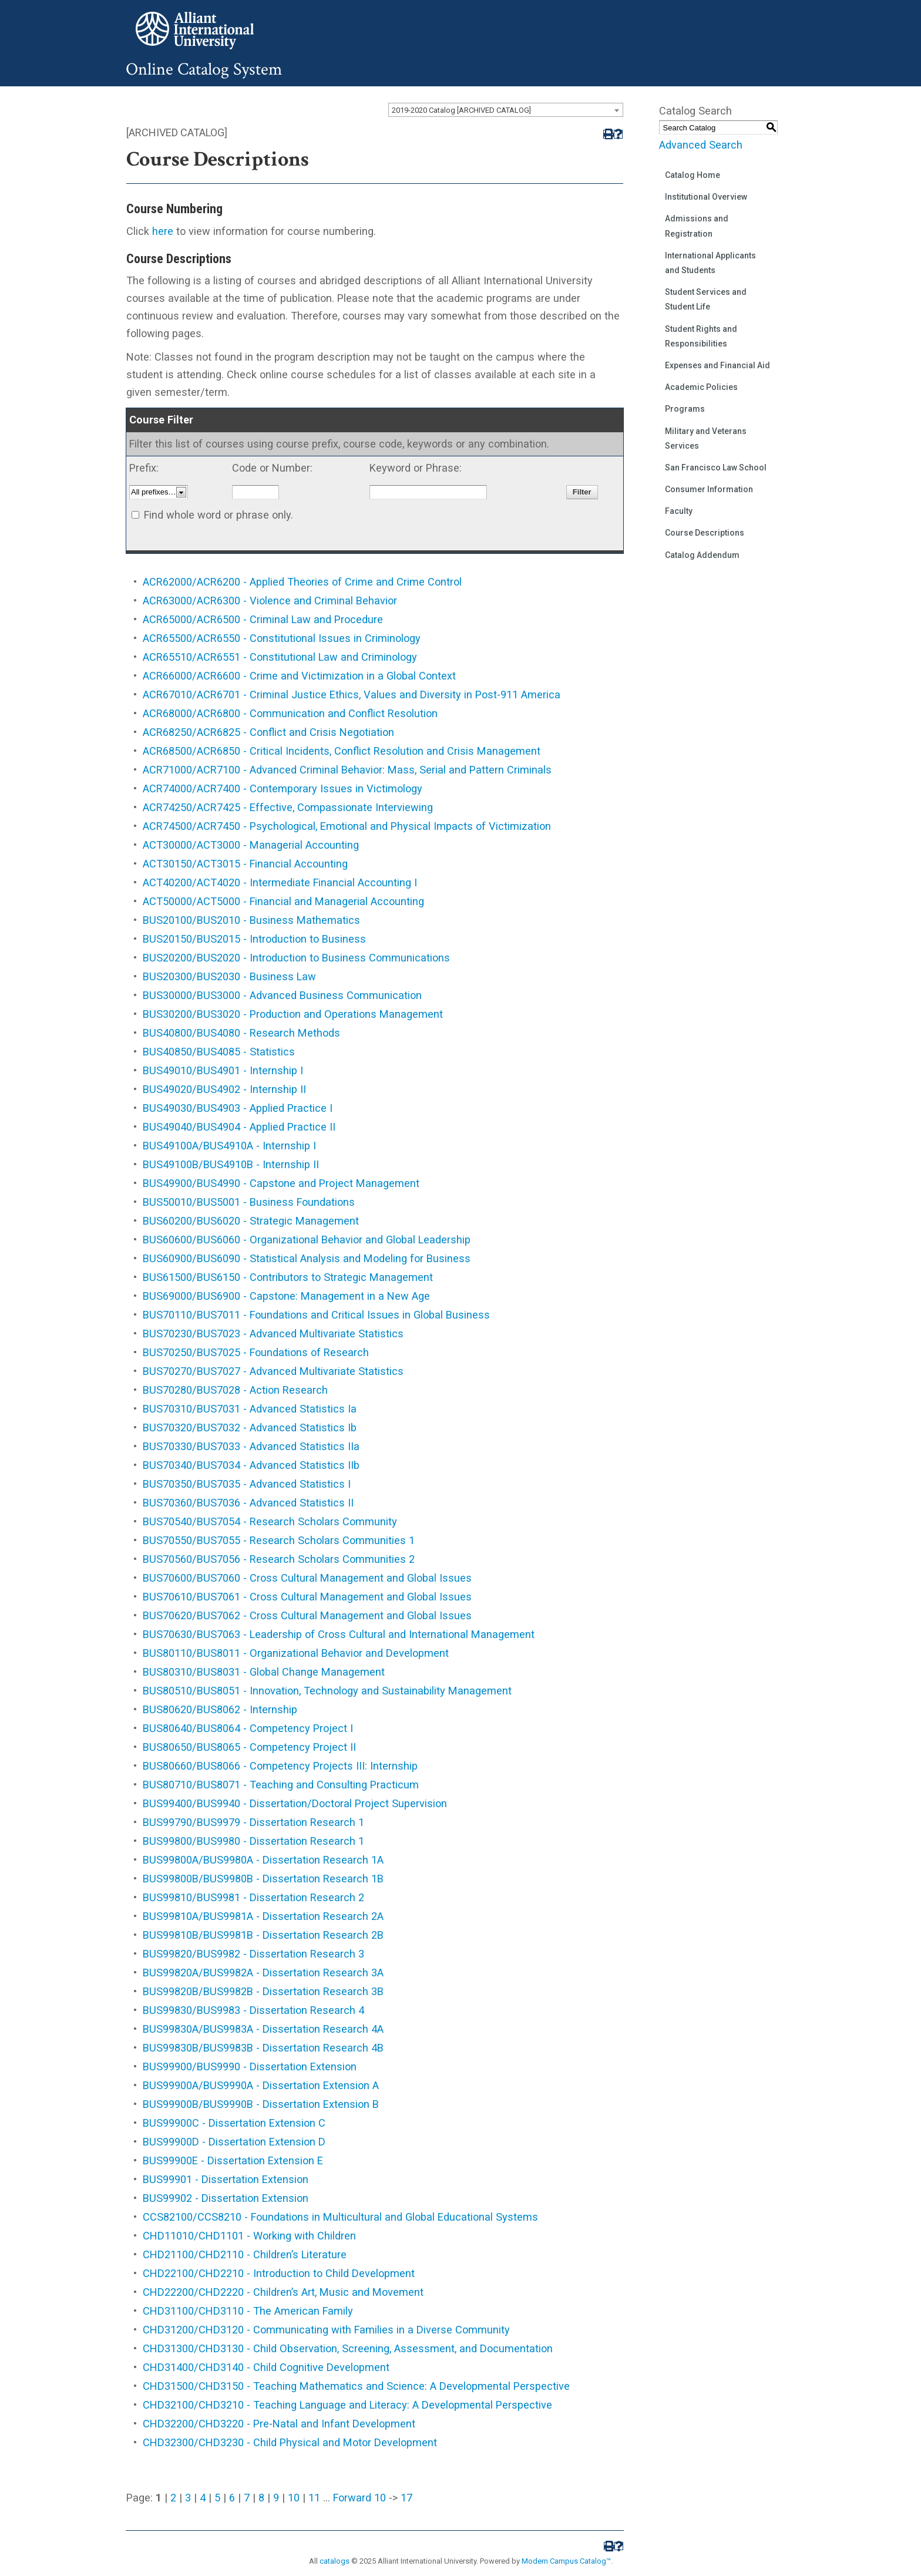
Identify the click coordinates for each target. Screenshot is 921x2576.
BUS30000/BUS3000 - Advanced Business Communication (282, 995)
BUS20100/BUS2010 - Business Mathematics (251, 920)
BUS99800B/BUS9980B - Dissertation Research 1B (263, 1878)
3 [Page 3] (188, 2497)
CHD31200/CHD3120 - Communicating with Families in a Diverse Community (326, 2329)
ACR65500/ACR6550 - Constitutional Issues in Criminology (282, 638)
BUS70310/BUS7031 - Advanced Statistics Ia (250, 1409)
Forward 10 (359, 2497)
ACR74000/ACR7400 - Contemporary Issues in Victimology (282, 788)
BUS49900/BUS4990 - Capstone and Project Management (281, 1183)
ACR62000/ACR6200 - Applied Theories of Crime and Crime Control (302, 582)
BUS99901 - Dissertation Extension (225, 2179)
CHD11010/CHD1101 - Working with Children (249, 2235)
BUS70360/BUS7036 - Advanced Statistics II (248, 1502)
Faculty (679, 511)
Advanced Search (700, 145)
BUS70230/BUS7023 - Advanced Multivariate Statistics (273, 1333)
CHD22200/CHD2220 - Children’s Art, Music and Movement (283, 2292)
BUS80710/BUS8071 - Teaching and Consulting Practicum (281, 1784)
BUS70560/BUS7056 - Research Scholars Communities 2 (279, 1559)
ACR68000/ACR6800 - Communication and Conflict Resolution (290, 713)
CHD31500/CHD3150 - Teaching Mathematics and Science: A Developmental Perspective (356, 2386)
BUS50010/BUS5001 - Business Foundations (249, 1202)
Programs (685, 408)
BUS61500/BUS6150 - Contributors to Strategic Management (288, 1277)
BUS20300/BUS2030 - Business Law (229, 976)
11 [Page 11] (314, 2497)
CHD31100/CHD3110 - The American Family (248, 2311)
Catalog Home (692, 175)
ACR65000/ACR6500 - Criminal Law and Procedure (263, 619)
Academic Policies (701, 387)
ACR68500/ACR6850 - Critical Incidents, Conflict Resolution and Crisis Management (341, 751)
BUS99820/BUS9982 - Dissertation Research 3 (253, 1954)
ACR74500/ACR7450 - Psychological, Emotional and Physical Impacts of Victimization (347, 826)
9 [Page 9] (276, 2497)
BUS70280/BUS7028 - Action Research (235, 1390)
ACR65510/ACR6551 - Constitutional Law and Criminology (280, 657)
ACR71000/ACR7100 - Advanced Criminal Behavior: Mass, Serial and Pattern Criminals (347, 770)
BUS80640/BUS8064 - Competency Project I (248, 1728)
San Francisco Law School (716, 467)
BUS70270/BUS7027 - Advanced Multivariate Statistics (273, 1371)
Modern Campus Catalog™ (566, 2561)
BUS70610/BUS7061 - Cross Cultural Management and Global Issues (307, 1596)
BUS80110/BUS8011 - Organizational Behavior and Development (296, 1653)
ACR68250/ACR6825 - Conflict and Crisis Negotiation (268, 732)
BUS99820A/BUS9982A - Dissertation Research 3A (263, 1972)
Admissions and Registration (696, 226)
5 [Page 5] (217, 2497)
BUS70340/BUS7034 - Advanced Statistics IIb (251, 1465)
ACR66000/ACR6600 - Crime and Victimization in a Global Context (299, 676)
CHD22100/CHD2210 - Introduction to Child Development (279, 2273)
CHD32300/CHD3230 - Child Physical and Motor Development (290, 2442)
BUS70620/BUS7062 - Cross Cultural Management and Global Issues (307, 1615)
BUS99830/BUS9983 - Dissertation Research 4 (253, 2010)
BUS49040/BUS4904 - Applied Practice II (239, 1127)
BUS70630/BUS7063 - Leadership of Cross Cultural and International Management (339, 1634)
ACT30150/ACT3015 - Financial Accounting (245, 863)
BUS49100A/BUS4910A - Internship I (229, 1145)
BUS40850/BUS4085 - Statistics (219, 1051)
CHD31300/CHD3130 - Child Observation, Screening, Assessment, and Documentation (348, 2348)
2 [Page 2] (173, 2497)
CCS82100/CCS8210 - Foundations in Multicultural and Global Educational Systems (340, 2217)
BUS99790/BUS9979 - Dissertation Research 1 (253, 1822)
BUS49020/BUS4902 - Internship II (224, 1089)
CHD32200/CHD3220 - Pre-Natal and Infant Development (279, 2423)
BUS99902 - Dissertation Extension (225, 2198)
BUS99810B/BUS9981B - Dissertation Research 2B (263, 1935)
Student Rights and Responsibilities (701, 336)
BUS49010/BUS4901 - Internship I (223, 1070)
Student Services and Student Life (706, 299)
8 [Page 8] (261, 2497)
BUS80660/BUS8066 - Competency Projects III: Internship (280, 1766)
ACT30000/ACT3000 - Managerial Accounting (251, 845)
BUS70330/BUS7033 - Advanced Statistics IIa (251, 1446)
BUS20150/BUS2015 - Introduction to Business (254, 939)
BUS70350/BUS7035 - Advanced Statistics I (247, 1484)
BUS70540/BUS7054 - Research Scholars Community (270, 1521)
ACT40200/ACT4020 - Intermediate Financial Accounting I (280, 882)
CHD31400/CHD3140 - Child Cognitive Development (266, 2367)
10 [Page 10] (294, 2497)
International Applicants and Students (710, 263)
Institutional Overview (706, 196)
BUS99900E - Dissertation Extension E (233, 2160)
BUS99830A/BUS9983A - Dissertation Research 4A (263, 2029)
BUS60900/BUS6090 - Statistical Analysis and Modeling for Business (306, 1258)
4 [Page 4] (203, 2497)
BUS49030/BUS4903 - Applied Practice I (237, 1108)
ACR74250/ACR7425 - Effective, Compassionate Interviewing (288, 807)
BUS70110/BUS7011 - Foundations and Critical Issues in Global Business (316, 1315)
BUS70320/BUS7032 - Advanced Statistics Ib (250, 1427)
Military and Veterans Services (706, 438)
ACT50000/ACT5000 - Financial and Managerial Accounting (283, 901)
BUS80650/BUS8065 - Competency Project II (249, 1747)
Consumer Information (709, 489)
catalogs (334, 2561)
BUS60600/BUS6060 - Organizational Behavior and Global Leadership (306, 1239)
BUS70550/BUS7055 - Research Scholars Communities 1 (279, 1540)
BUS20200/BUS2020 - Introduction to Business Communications (296, 957)
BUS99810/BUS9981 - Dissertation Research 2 (253, 1897)
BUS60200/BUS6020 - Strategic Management (251, 1221)
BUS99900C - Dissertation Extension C (234, 2123)
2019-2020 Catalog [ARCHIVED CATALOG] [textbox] (461, 110)
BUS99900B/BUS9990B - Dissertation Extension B (261, 2104)
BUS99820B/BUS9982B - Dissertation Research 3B (263, 1991)
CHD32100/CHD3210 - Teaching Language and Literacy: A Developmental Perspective (347, 2405)
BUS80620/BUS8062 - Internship (220, 1709)
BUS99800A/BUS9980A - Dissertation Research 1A (263, 1860)
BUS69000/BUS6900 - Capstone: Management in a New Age (286, 1296)
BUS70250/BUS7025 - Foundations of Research (256, 1352)
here (162, 231)
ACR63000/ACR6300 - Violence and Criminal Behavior (270, 600)
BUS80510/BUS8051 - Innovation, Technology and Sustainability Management (327, 1690)
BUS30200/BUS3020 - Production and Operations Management (293, 1014)
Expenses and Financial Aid (717, 365)
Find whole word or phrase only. (218, 515)
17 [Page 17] (406, 2497)
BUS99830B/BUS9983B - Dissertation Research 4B (263, 2048)
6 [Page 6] (232, 2497)
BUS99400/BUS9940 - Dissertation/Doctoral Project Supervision (295, 1803)
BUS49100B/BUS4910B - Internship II (231, 1164)
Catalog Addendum (702, 555)
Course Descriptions (704, 532)
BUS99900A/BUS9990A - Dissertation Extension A (261, 2085)
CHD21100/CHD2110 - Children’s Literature (245, 2254)
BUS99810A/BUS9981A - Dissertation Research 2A (263, 1916)
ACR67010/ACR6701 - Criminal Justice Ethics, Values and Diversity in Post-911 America (351, 694)
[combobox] (505, 110)
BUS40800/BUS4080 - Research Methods (241, 1033)
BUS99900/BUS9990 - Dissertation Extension (250, 2066)
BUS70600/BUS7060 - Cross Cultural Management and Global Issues (307, 1578)
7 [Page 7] (247, 2497)
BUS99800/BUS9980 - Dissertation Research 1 (253, 1841)
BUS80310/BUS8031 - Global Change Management (264, 1672)
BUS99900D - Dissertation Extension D (234, 2142)
